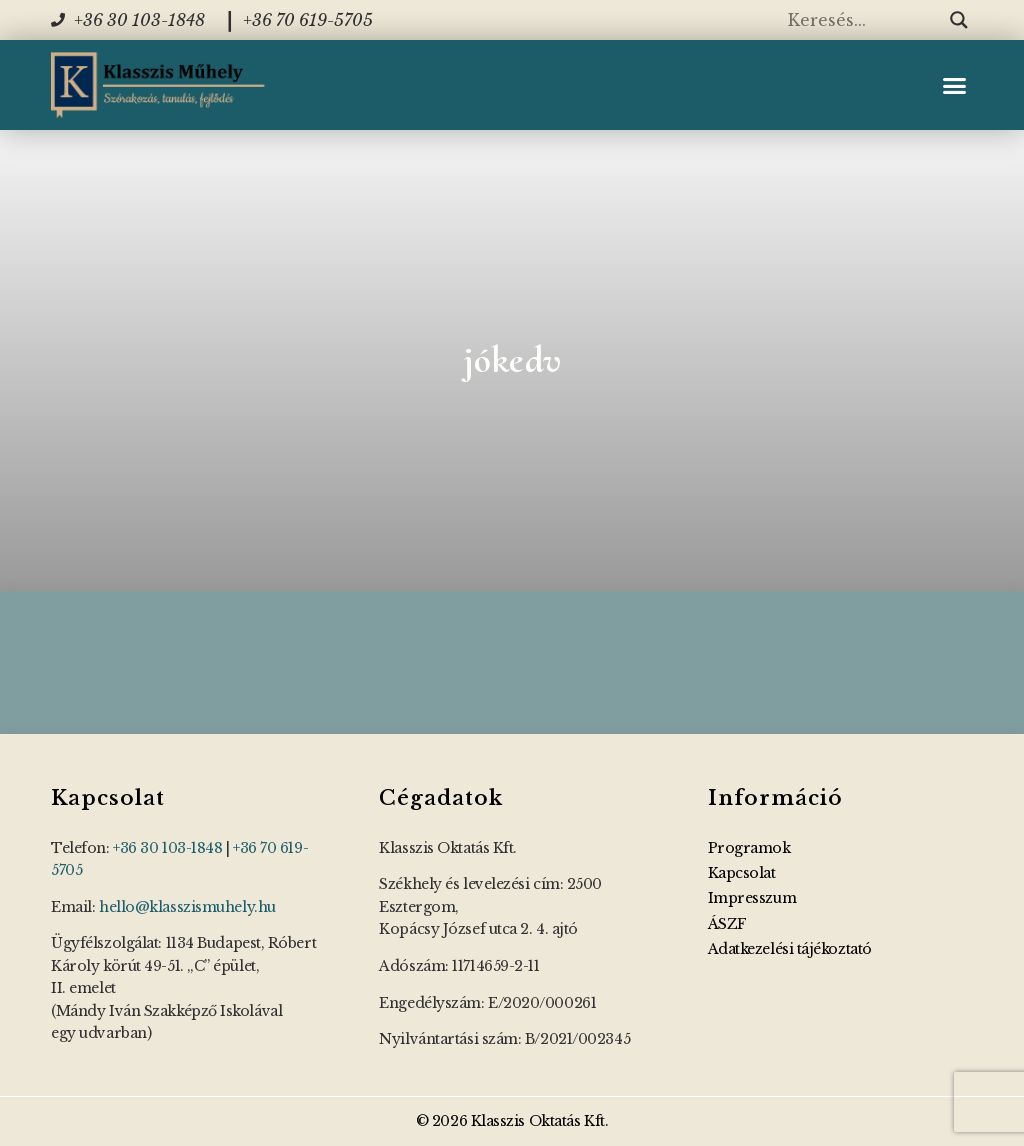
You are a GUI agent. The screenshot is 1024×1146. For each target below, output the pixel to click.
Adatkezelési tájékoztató (790, 949)
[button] (954, 85)
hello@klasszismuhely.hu (187, 907)
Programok (749, 848)
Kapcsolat (742, 873)
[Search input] (864, 20)
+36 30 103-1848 (167, 848)
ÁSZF (727, 924)
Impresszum (752, 898)
